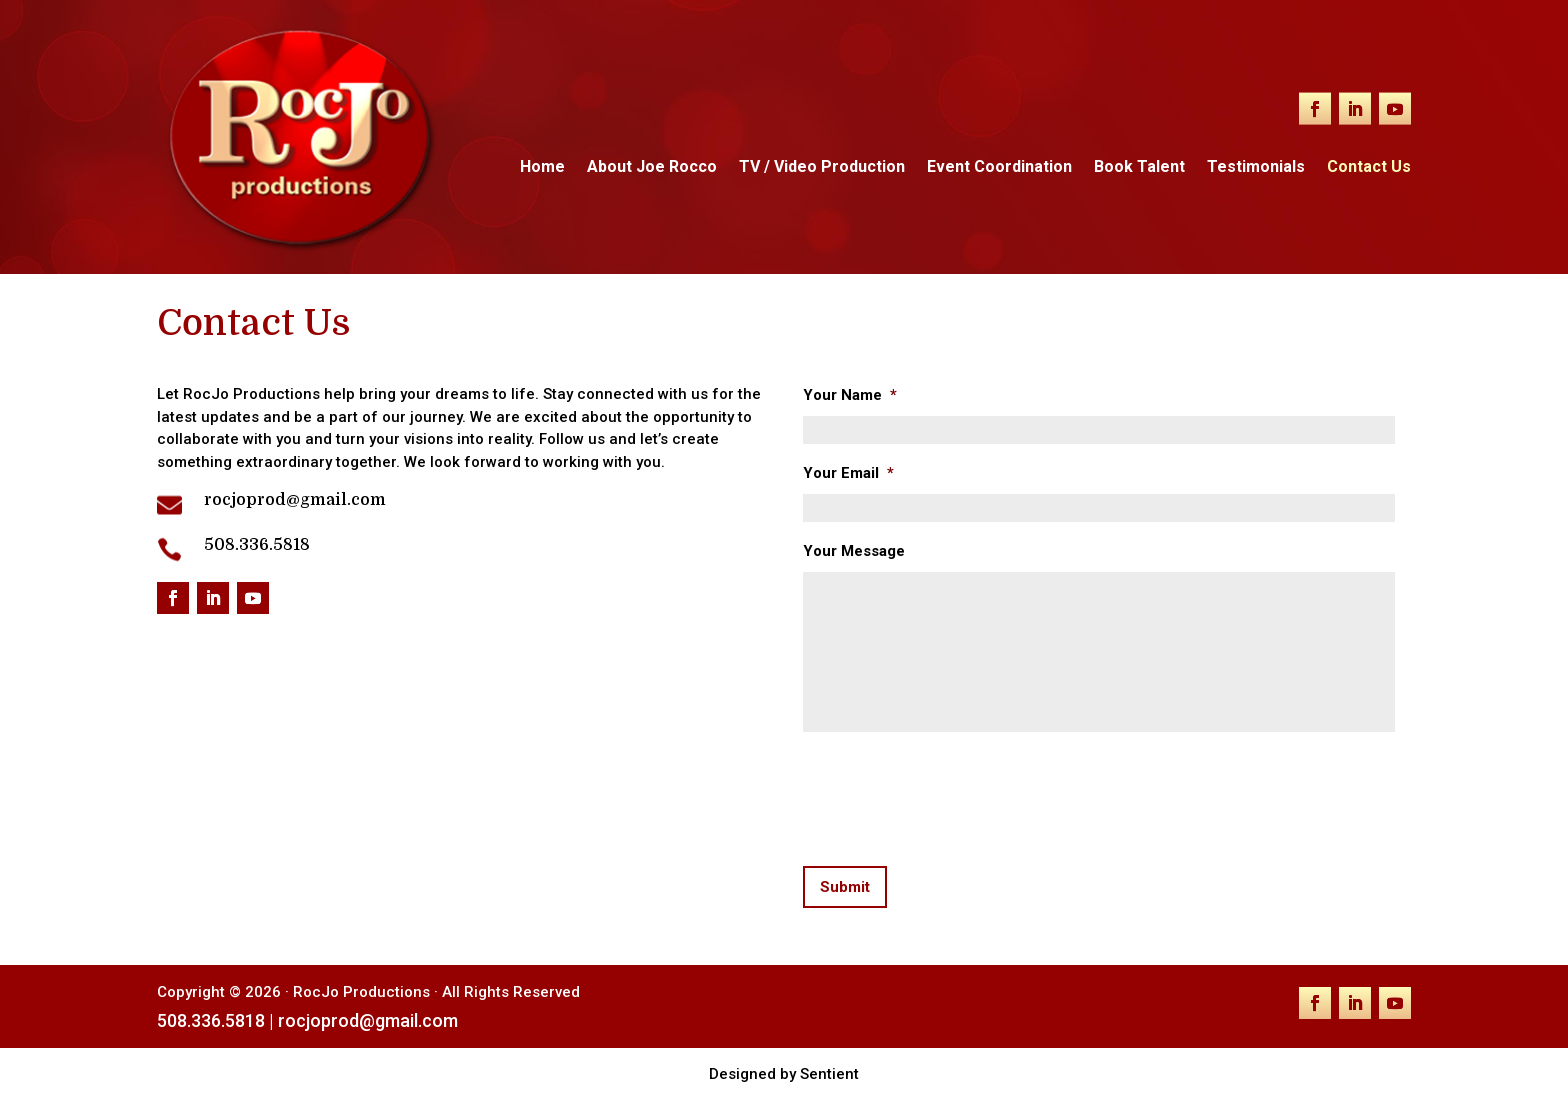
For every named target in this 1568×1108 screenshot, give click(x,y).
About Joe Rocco (652, 168)
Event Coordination (999, 168)
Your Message (854, 551)
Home (542, 168)
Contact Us (1369, 168)
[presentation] (955, 795)
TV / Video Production (822, 168)
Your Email (848, 473)
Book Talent (1139, 168)
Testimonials (1256, 168)
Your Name (850, 395)
